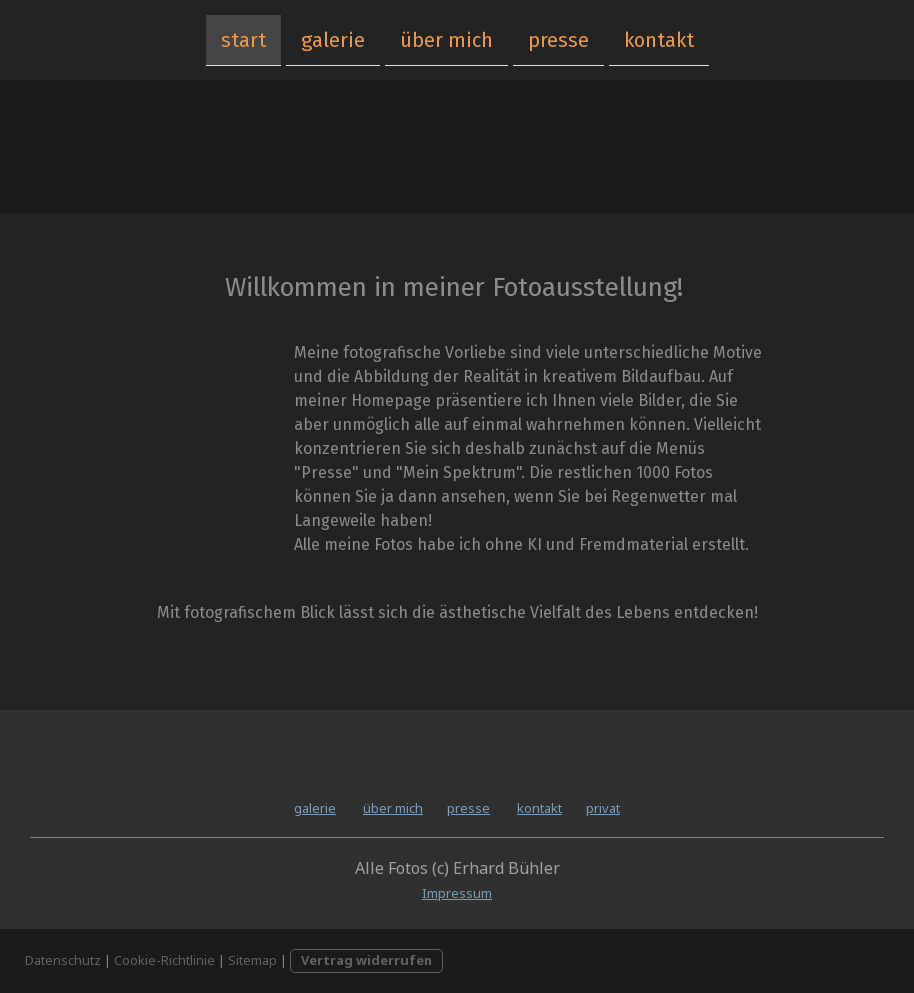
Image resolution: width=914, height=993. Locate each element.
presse (558, 39)
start (243, 39)
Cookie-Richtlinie (164, 960)
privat (603, 808)
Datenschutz (63, 960)
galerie (333, 39)
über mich (446, 39)
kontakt (659, 39)
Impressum (457, 893)
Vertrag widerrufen (366, 960)
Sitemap (252, 960)
